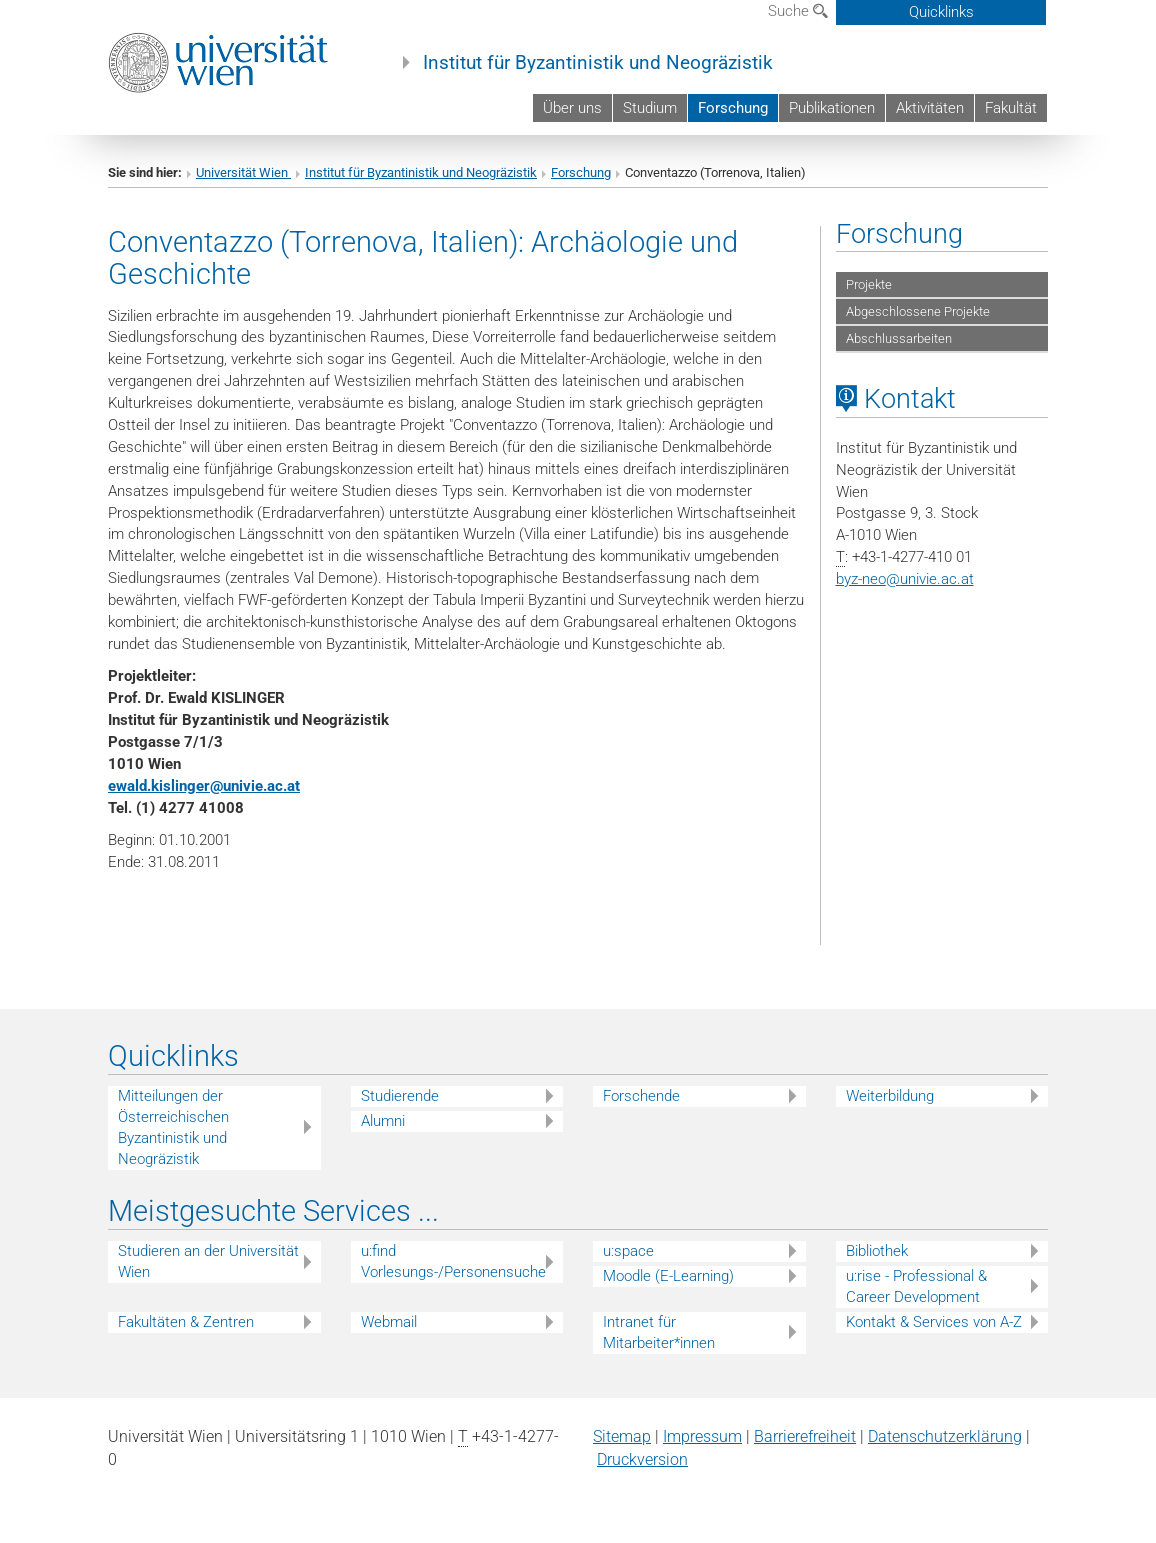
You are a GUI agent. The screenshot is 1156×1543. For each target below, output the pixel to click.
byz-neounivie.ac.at (905, 579)
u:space (628, 1251)
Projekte (869, 284)
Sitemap (622, 1436)
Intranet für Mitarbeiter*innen (659, 1332)
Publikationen (832, 108)
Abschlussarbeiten (899, 338)
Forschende (641, 1096)
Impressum (702, 1436)
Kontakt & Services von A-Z (934, 1322)
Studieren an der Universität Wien (208, 1261)
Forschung (733, 108)
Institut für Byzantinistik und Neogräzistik (598, 63)
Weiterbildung (890, 1096)
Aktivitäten (930, 108)
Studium (650, 108)
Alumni (383, 1121)
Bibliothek (877, 1251)
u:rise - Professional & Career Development (916, 1286)
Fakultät (1011, 108)
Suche (798, 11)
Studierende (400, 1096)
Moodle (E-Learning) (668, 1276)
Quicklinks (941, 12)
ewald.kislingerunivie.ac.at (204, 786)
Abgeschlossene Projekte (918, 311)
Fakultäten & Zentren (186, 1322)
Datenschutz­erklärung (945, 1436)
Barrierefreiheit (805, 1436)
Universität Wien (243, 172)
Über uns (572, 108)
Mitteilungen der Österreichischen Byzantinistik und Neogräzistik (173, 1127)
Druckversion (642, 1459)
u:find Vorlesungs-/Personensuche (453, 1261)
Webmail (389, 1322)
